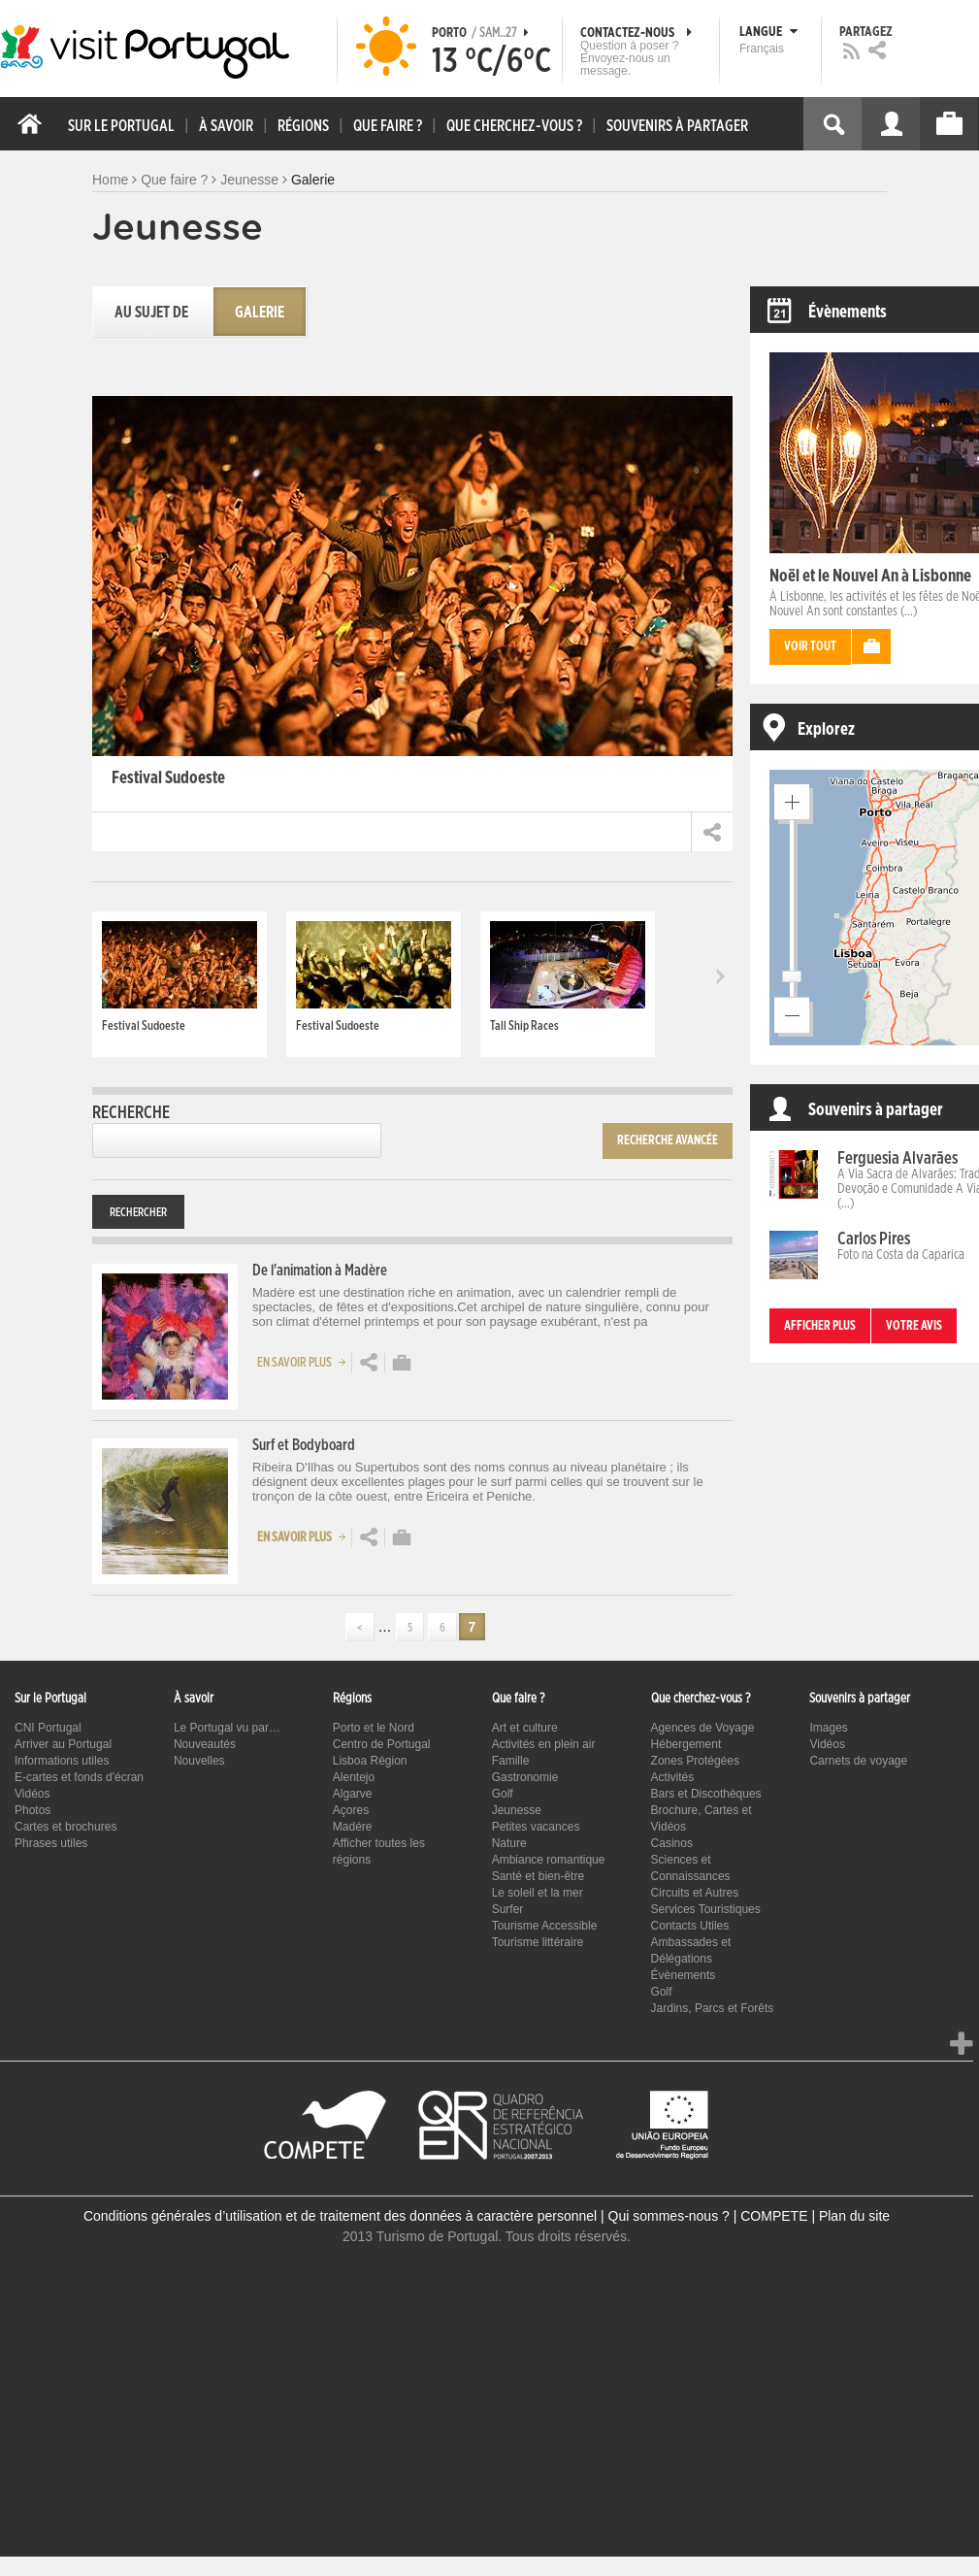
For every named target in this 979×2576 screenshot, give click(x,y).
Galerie (259, 312)
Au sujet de (151, 312)
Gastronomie (525, 1777)
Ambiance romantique (548, 1859)
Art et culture (525, 1727)
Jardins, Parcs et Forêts (712, 2008)
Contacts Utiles (690, 1925)
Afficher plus (820, 1326)
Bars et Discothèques (706, 1793)
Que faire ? (174, 179)
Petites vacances (536, 1826)
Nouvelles (199, 1760)
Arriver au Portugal (63, 1744)
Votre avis (914, 1326)
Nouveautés (205, 1744)
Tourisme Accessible (545, 1925)
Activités (673, 1777)
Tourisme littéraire (538, 1942)
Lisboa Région (370, 1760)
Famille (511, 1760)
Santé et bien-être (538, 1876)
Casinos (672, 1843)
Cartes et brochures (65, 1826)
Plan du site (854, 2216)
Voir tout (810, 647)
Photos (32, 1810)
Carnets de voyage (858, 1760)
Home (110, 179)
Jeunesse (249, 179)
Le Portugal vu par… (227, 1727)
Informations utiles (62, 1760)
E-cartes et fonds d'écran (79, 1777)
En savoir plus (304, 1361)
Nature (509, 1843)
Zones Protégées (695, 1760)
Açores (351, 1810)
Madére (353, 1826)
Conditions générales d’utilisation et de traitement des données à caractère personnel (340, 2216)
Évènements (683, 1975)
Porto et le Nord (373, 1727)
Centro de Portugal (382, 1744)
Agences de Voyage (703, 1727)
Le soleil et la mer (537, 1892)
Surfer (508, 1909)
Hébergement (686, 1744)
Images (828, 1727)
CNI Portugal (48, 1727)
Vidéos (32, 1793)
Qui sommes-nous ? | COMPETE (708, 2216)
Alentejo (354, 1777)
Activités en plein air (544, 1744)
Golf (502, 1793)
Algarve (353, 1793)
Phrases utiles (51, 1843)
